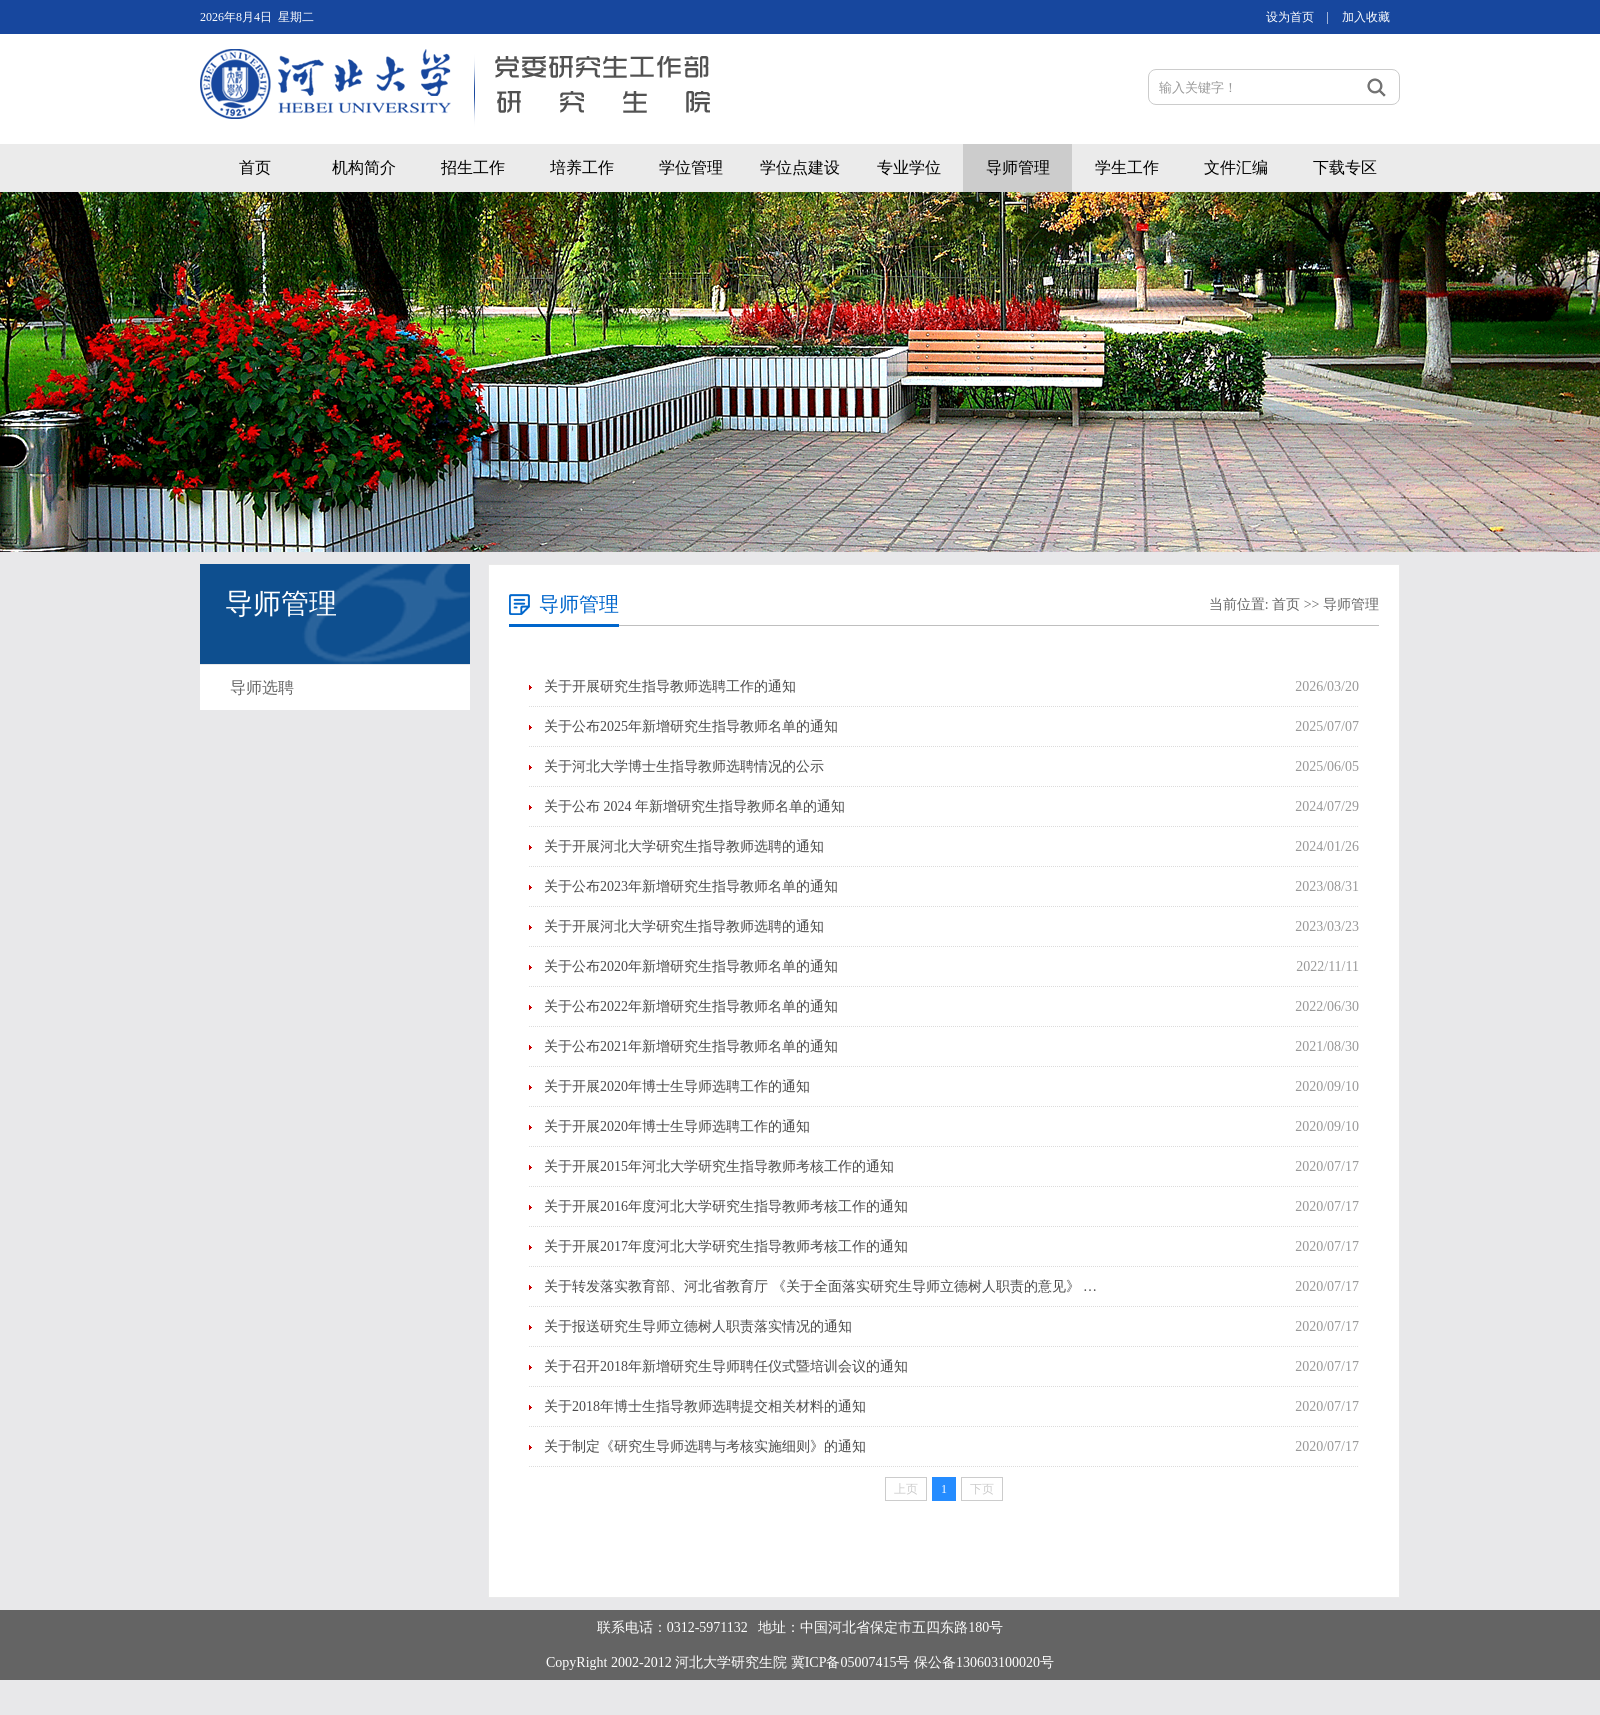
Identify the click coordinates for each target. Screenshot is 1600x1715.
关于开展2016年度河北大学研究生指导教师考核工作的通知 (726, 1206)
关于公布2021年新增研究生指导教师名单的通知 (691, 1046)
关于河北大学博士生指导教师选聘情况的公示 (684, 766)
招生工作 (473, 167)
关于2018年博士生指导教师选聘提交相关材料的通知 (705, 1406)
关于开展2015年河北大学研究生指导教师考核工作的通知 (719, 1166)
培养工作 (582, 167)
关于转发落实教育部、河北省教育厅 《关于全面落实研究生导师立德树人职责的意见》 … (820, 1286)
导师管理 (1018, 167)
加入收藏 (1366, 17)
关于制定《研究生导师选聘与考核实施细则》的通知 (705, 1446)
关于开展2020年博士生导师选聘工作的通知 (677, 1086)
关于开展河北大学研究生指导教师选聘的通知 (684, 846)
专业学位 (909, 167)
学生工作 (1127, 167)
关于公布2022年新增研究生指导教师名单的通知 (691, 1006)
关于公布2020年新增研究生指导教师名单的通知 (691, 966)
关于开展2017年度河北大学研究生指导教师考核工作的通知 (726, 1246)
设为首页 (1290, 17)
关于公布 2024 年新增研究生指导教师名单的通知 (694, 806)
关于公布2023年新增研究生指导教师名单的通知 (691, 886)
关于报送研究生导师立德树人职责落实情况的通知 (698, 1326)
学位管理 (691, 167)
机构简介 (364, 167)
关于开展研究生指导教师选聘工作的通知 (670, 686)
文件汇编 (1236, 167)
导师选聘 (262, 687)
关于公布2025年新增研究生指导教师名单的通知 (691, 726)
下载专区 (1345, 167)
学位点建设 (800, 167)
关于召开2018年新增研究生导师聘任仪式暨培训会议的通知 (726, 1366)
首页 (255, 167)
